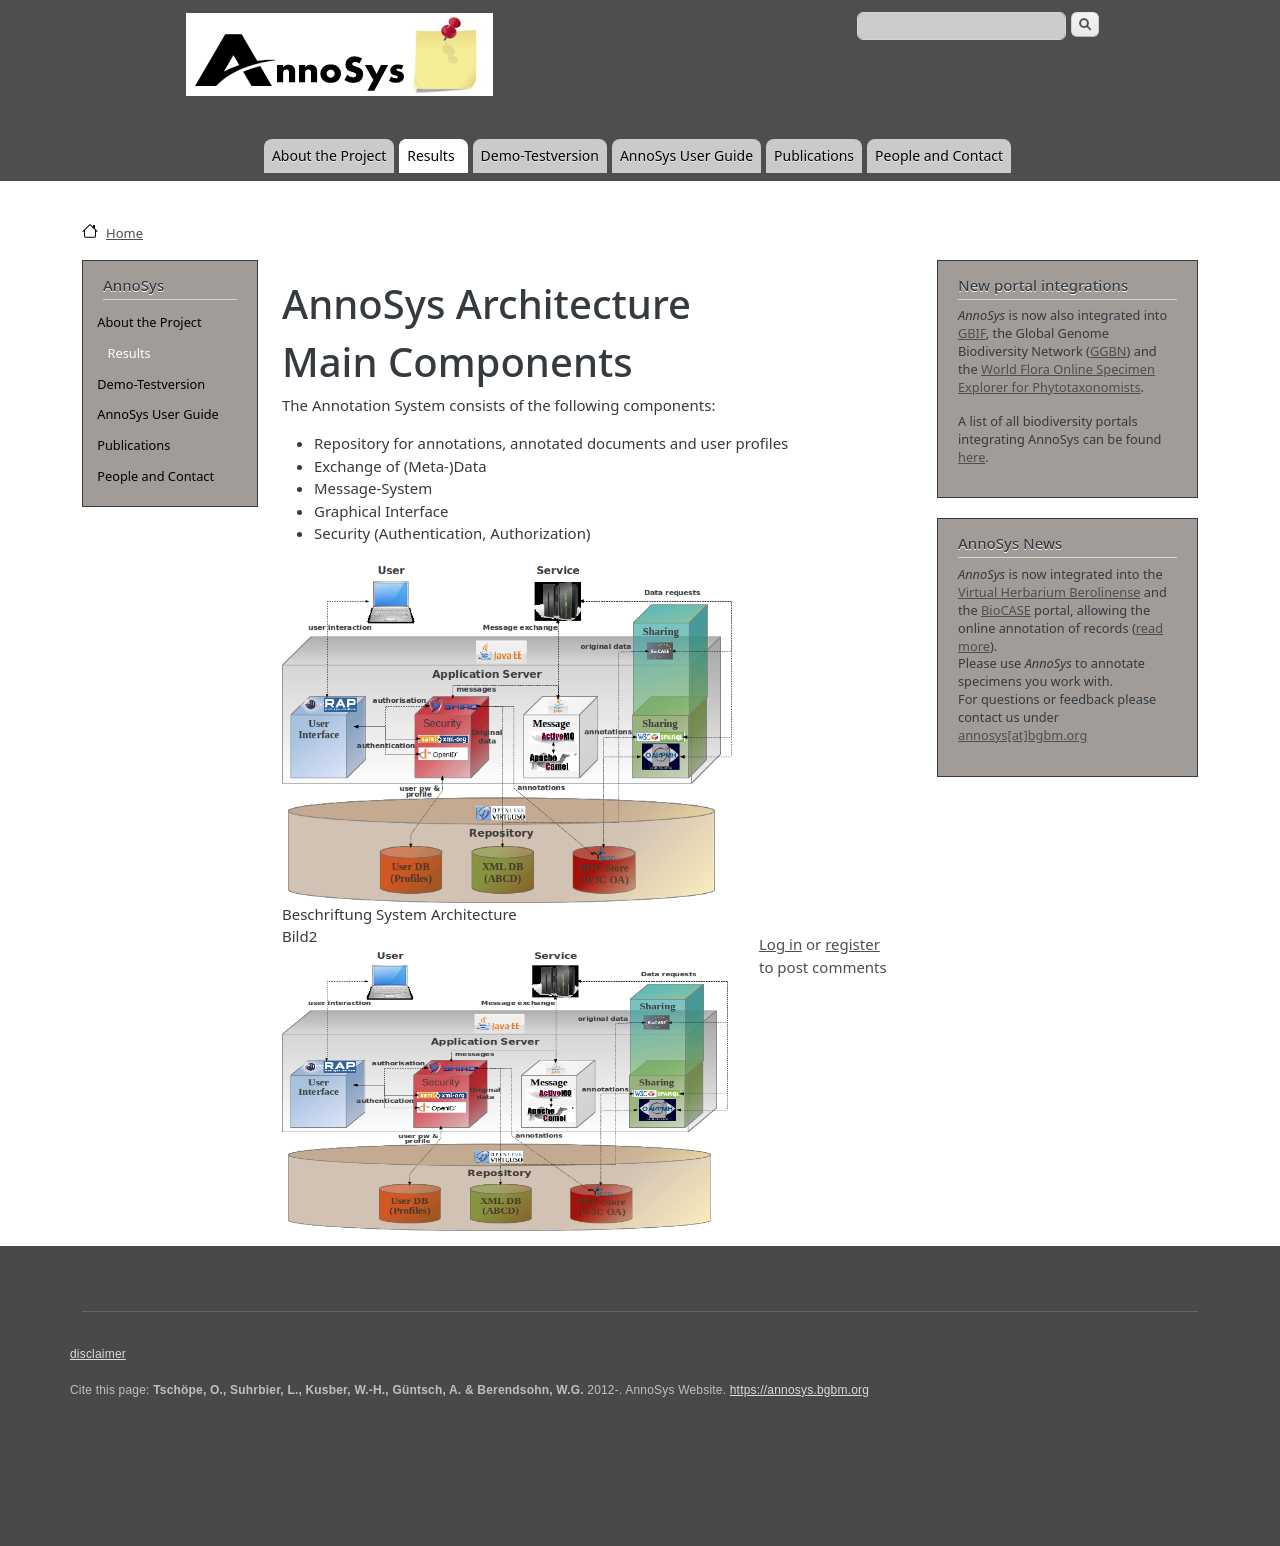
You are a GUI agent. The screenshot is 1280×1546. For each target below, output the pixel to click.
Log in (780, 944)
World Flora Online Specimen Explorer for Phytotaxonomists (1056, 378)
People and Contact (939, 155)
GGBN (1108, 351)
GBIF (972, 333)
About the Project (329, 155)
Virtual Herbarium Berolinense (1049, 592)
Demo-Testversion (540, 155)
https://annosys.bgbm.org (799, 1390)
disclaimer (98, 1354)
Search (1085, 24)
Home (124, 233)
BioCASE (1006, 610)
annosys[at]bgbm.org (1022, 735)
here (971, 457)
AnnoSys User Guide (686, 155)
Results (430, 155)
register (852, 944)
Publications (814, 155)
